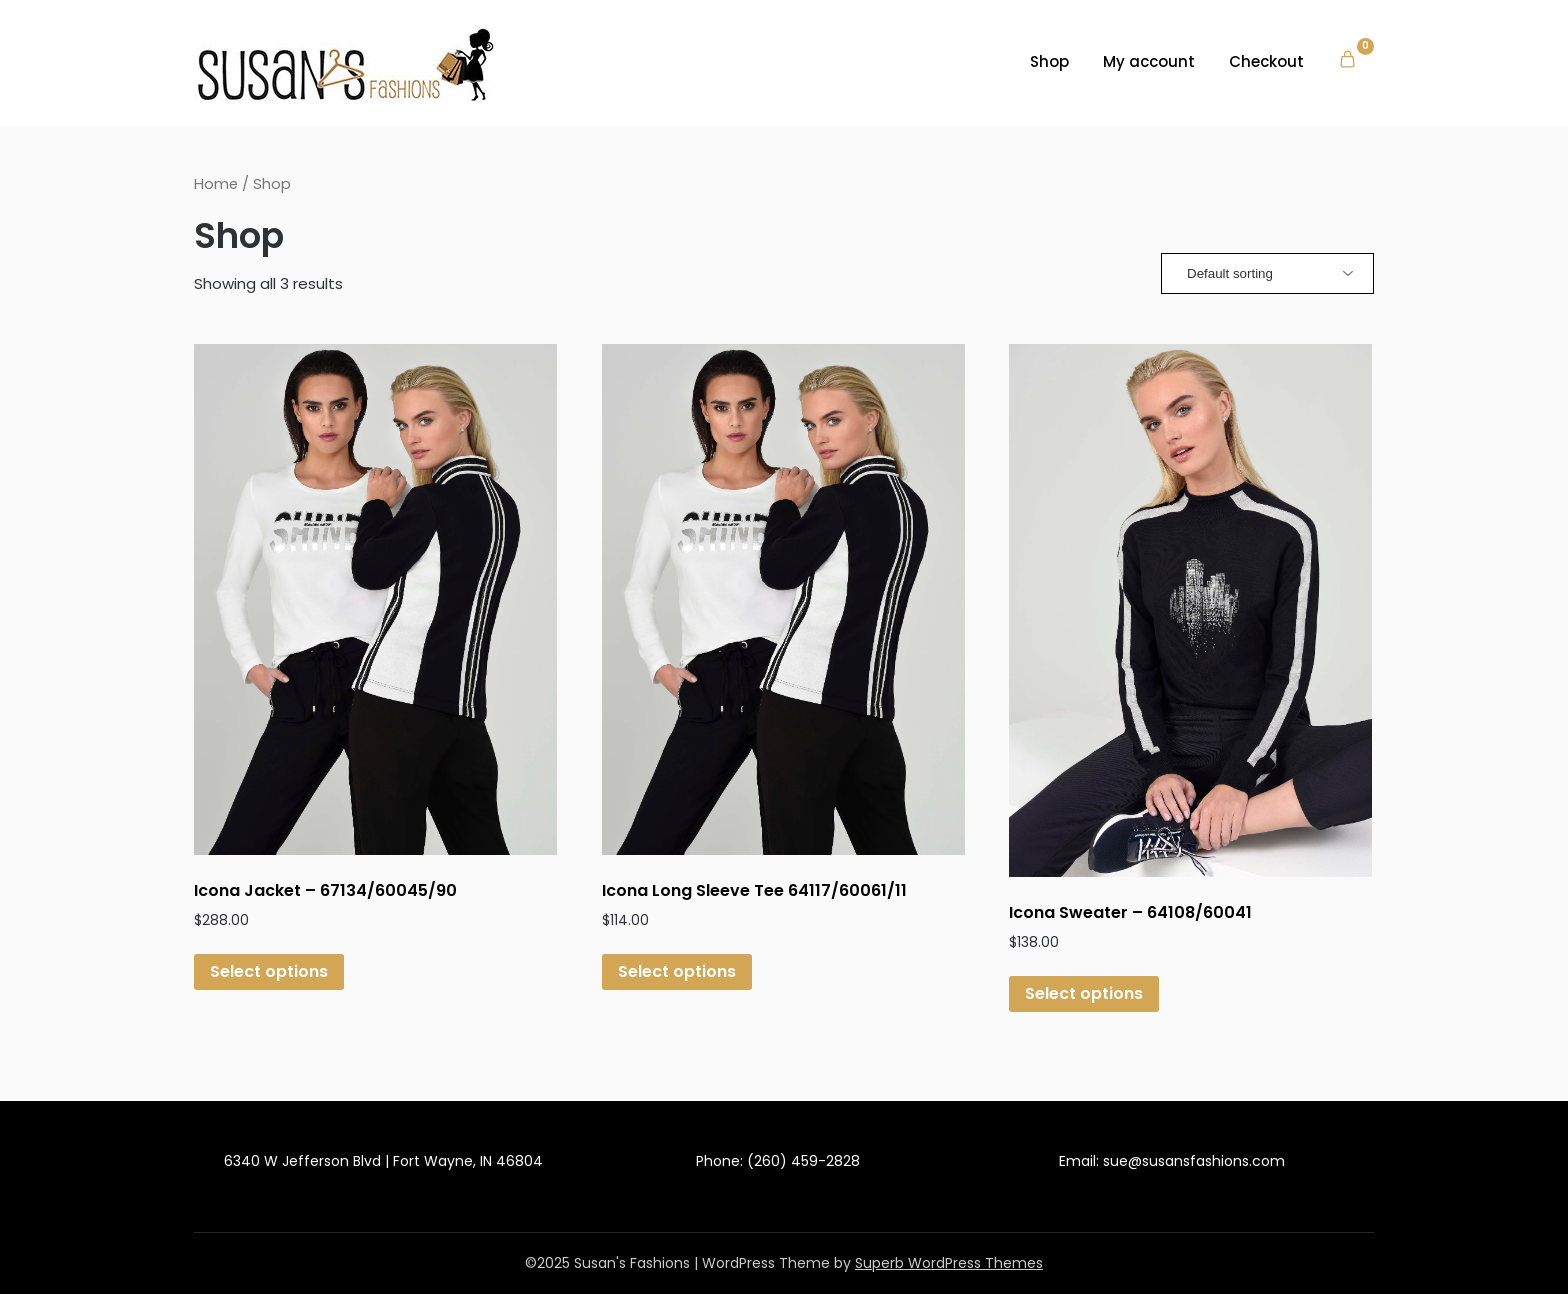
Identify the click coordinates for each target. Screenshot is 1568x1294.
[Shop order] (1267, 273)
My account (1149, 61)
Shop (1049, 61)
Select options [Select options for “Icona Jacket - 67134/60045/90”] (269, 971)
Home (216, 184)
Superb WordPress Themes (949, 1263)
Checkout (1266, 61)
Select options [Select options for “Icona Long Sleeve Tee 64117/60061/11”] (677, 971)
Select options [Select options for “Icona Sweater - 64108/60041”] (1084, 993)
